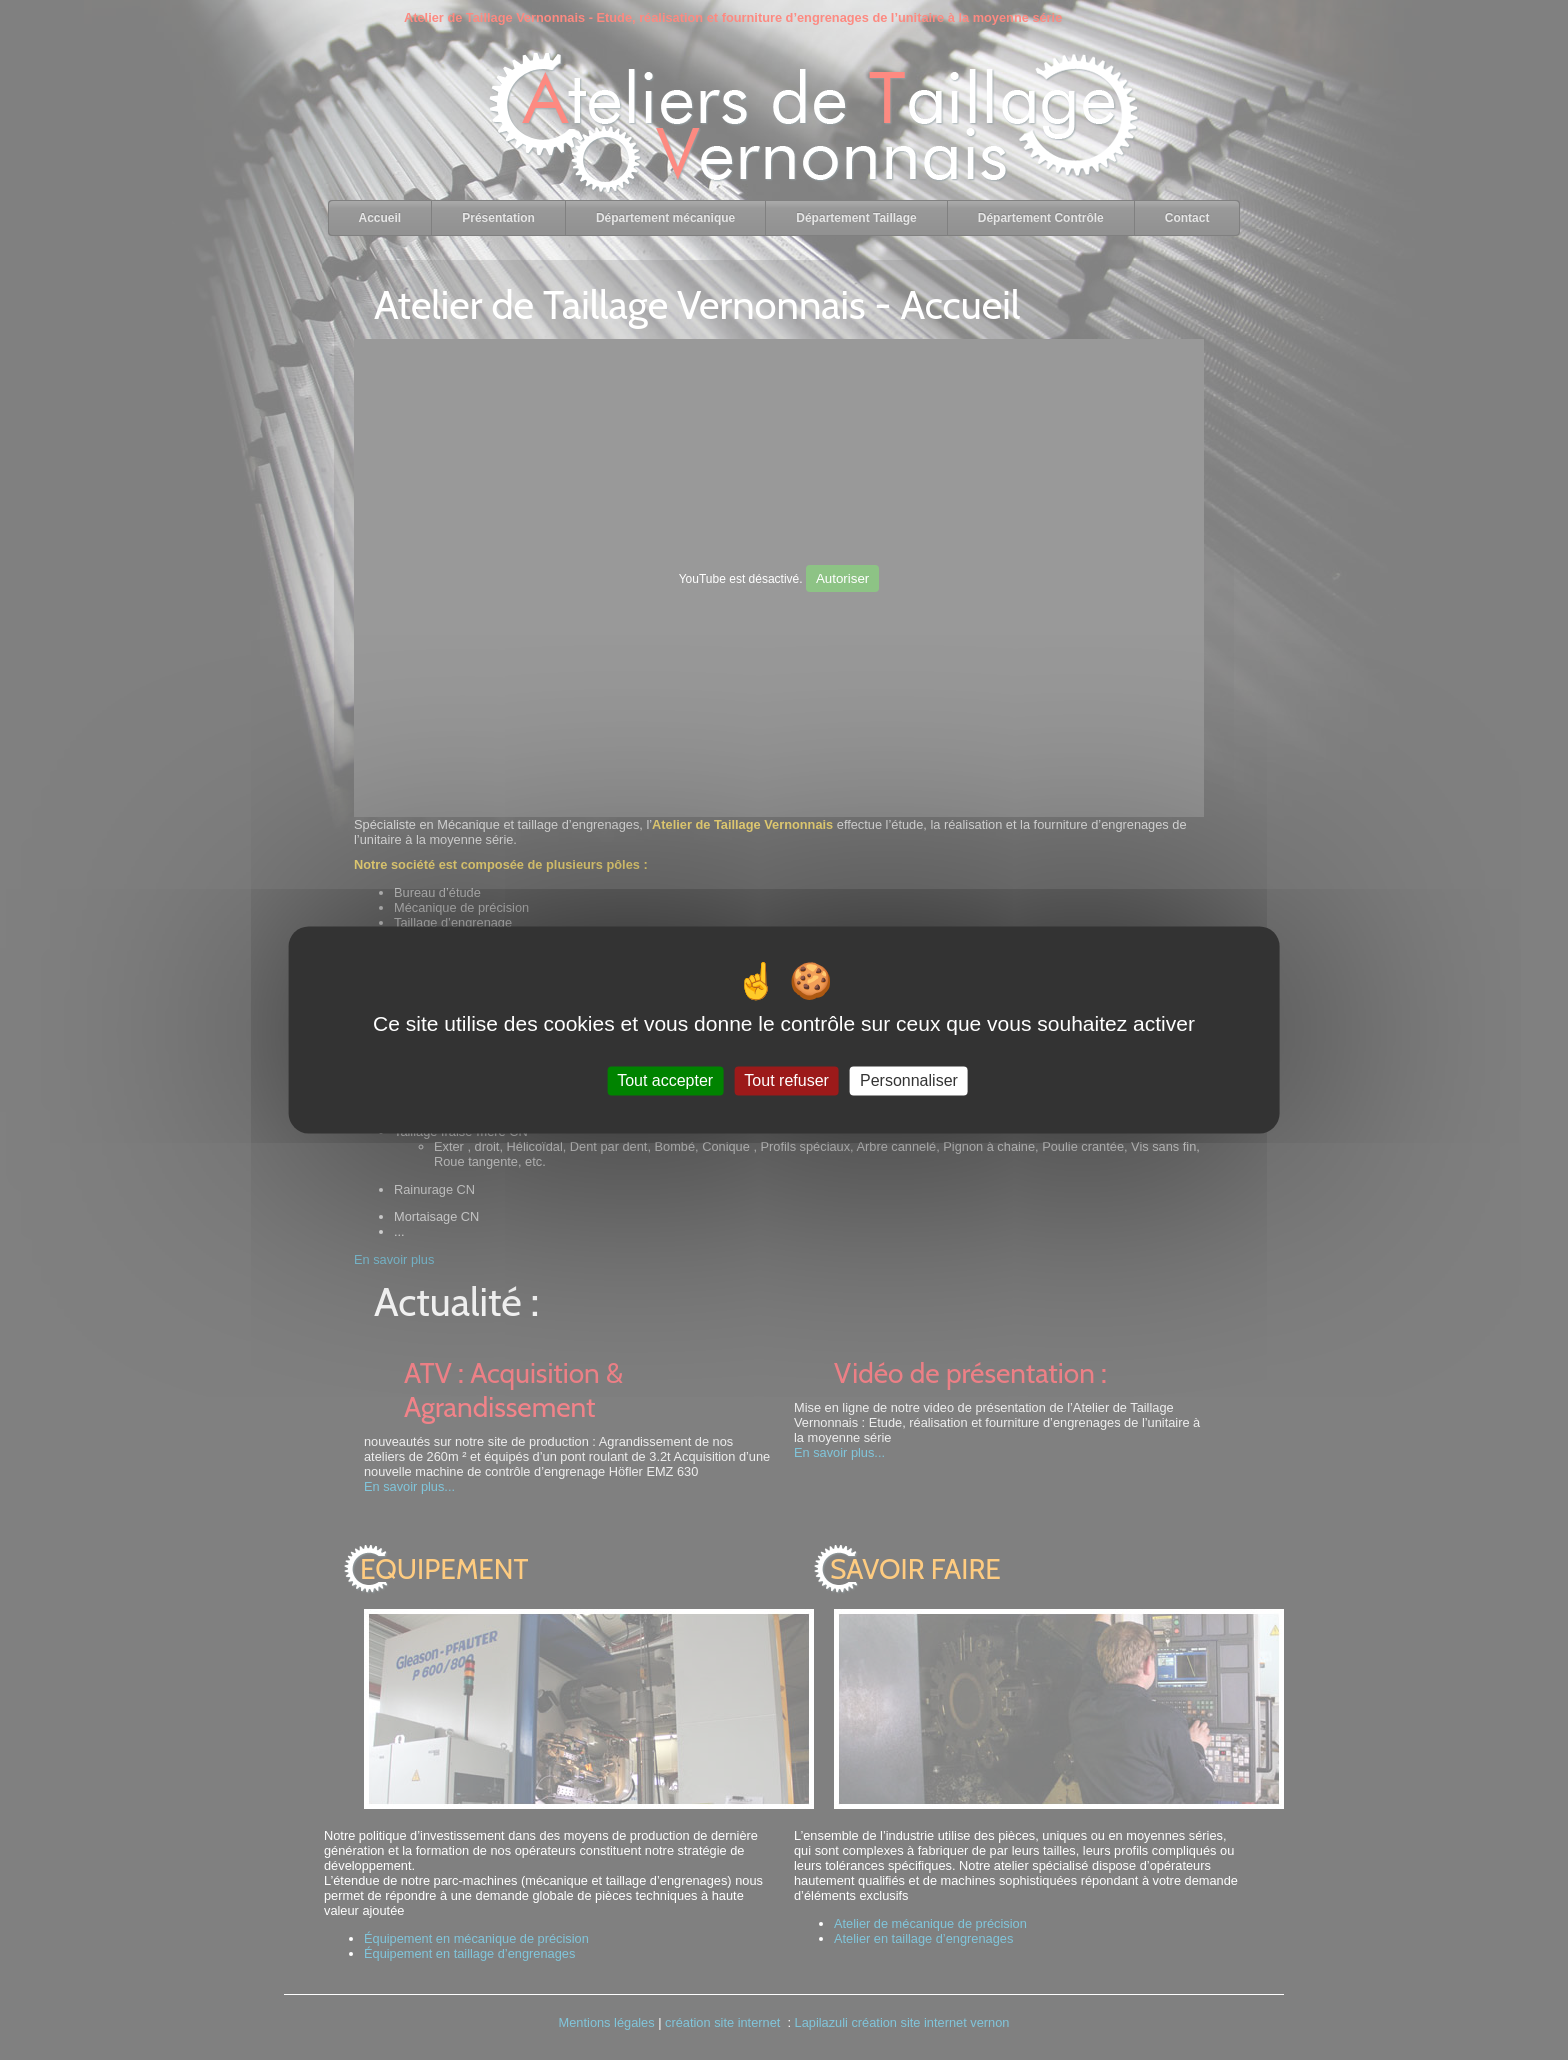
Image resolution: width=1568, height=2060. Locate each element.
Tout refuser (786, 1080)
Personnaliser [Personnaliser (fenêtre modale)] (909, 1080)
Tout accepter (665, 1080)
